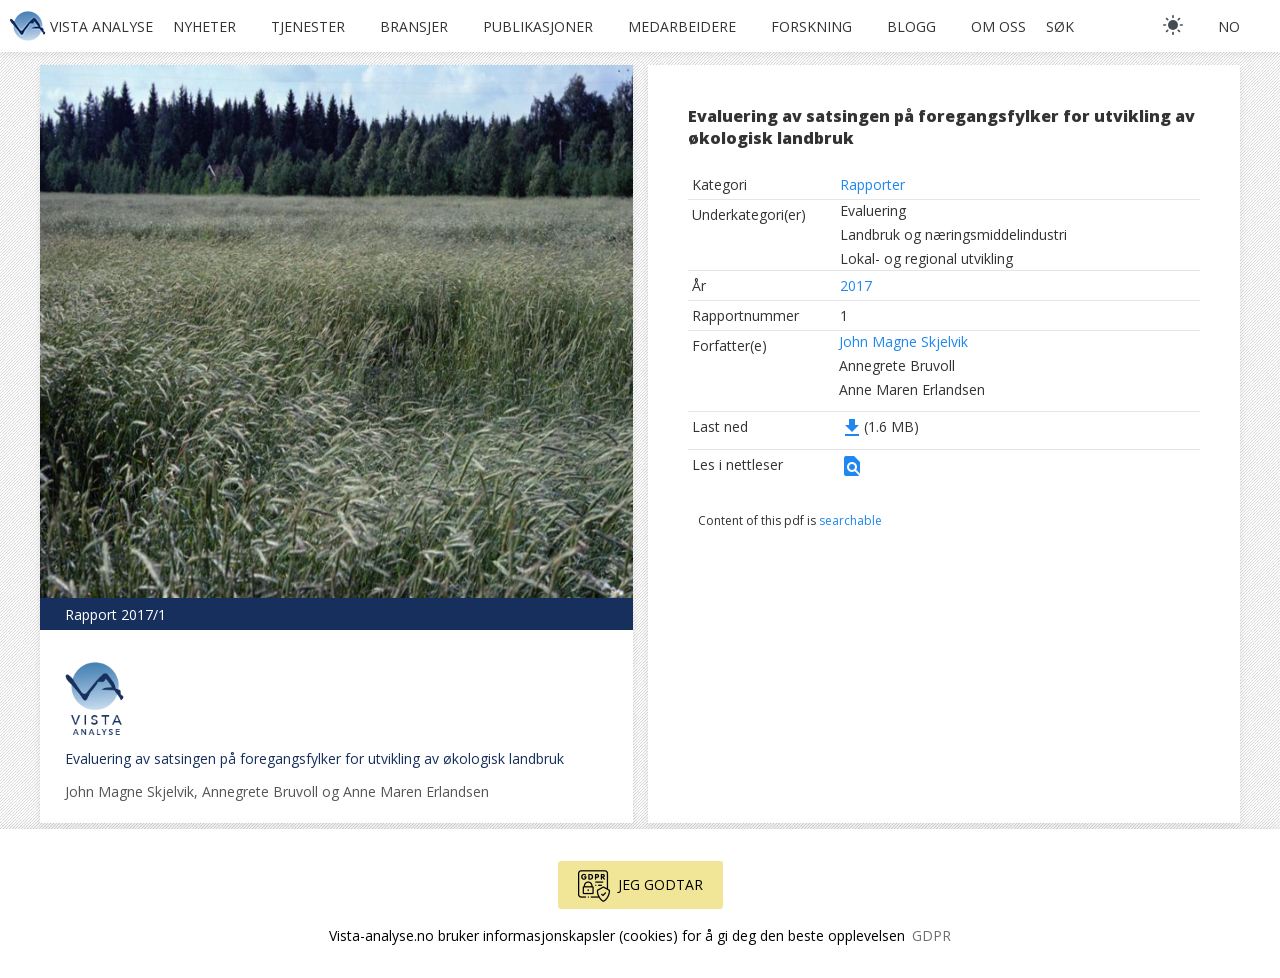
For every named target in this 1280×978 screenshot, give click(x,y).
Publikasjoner (538, 26)
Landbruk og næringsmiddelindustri (953, 234)
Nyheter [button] (204, 26)
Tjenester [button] (308, 26)
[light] (1173, 25)
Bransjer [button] (414, 26)
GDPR (931, 935)
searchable (850, 520)
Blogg (911, 26)
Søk (1060, 26)
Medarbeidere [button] (682, 26)
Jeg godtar (640, 886)
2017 (856, 285)
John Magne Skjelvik (903, 341)
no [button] (1229, 26)
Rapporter (872, 184)
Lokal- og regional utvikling (926, 258)
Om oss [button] (998, 26)
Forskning (811, 26)
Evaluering (873, 210)
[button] (852, 472)
